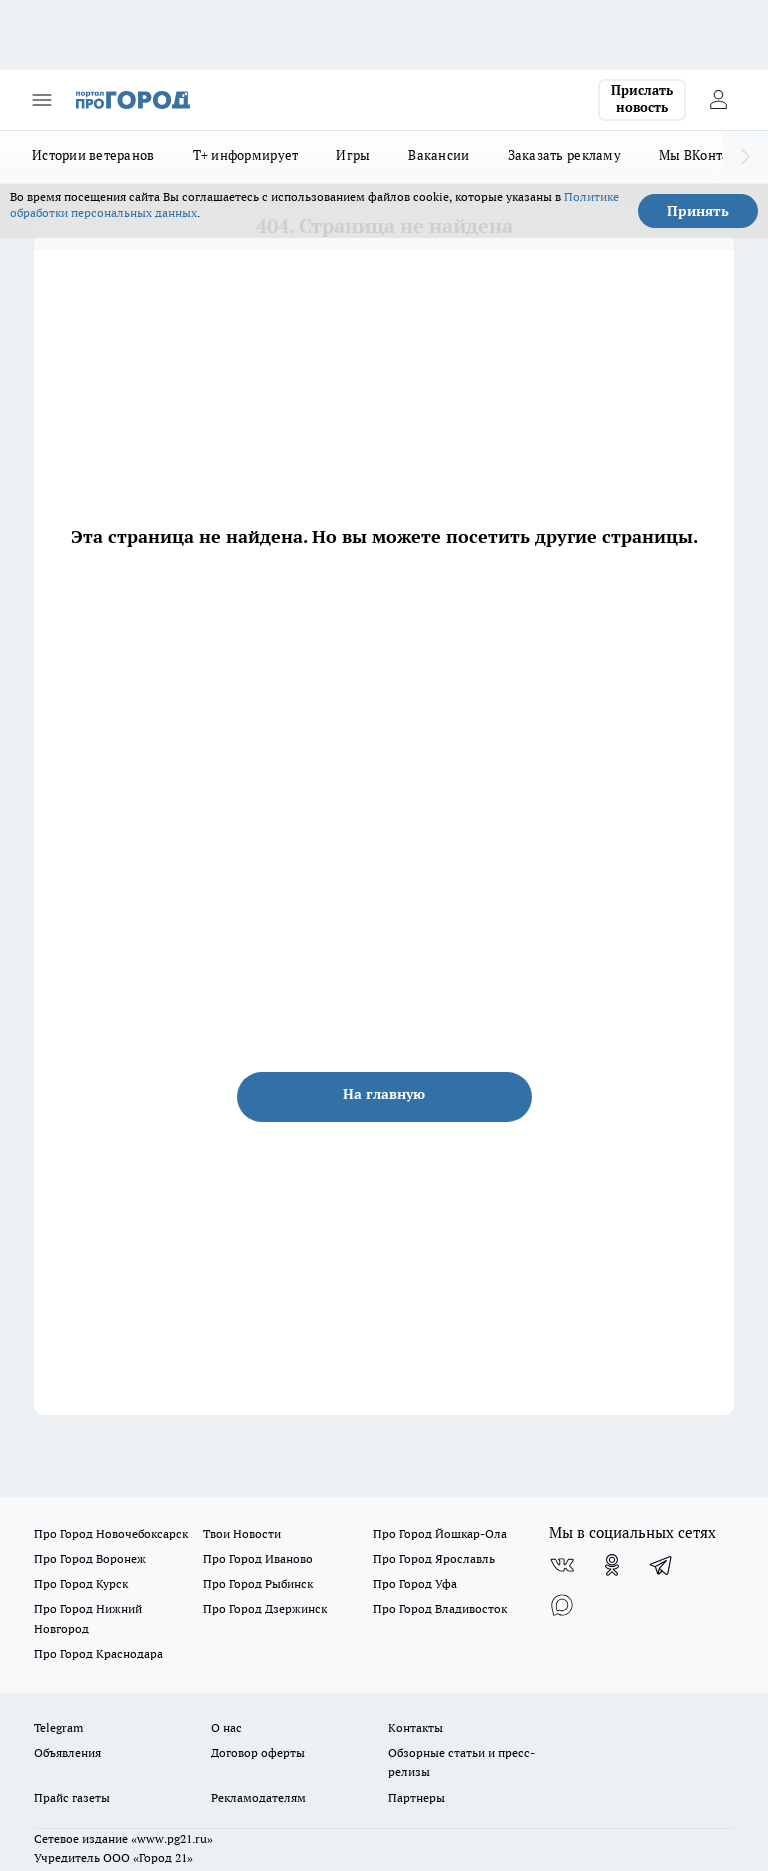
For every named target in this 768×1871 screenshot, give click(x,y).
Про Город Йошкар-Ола (440, 1533)
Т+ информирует (246, 155)
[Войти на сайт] (718, 100)
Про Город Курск (81, 1583)
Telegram (58, 1727)
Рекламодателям (258, 1797)
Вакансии (438, 155)
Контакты (415, 1727)
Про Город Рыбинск (258, 1583)
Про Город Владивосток (440, 1608)
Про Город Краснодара (98, 1653)
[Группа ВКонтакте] (562, 1565)
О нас (226, 1727)
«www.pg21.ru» (172, 1838)
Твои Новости (242, 1533)
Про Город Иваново (258, 1558)
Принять (698, 211)
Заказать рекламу (564, 155)
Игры (353, 155)
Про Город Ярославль (434, 1558)
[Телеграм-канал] (662, 1565)
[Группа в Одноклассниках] (612, 1565)
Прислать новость (642, 99)
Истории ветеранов (93, 155)
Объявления (67, 1752)
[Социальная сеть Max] (562, 1605)
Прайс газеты (72, 1797)
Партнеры (416, 1797)
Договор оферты (258, 1752)
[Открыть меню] (42, 100)
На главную (384, 1094)
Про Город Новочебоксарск (111, 1533)
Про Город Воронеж (90, 1558)
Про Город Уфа (415, 1583)
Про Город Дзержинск (265, 1608)
